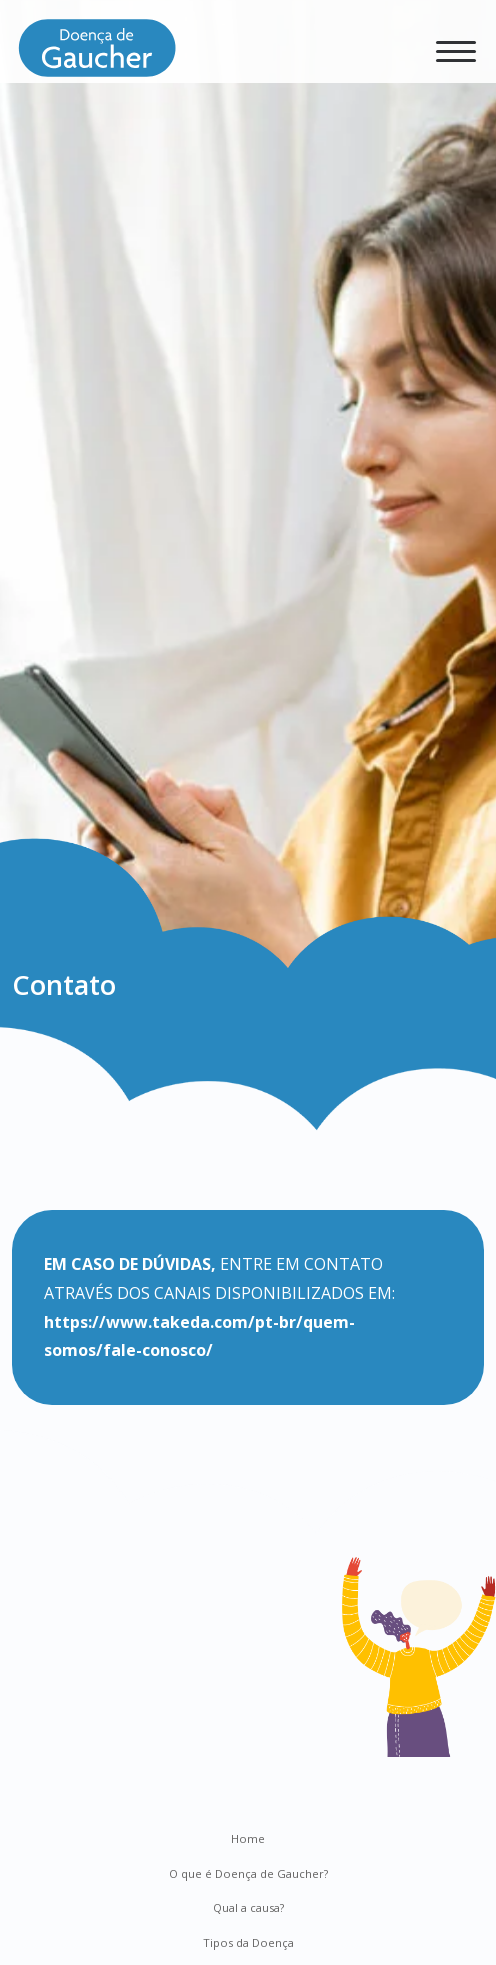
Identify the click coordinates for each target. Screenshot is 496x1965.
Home (248, 1838)
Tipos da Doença (248, 1942)
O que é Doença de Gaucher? (248, 1873)
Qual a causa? (248, 1907)
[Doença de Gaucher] (97, 55)
